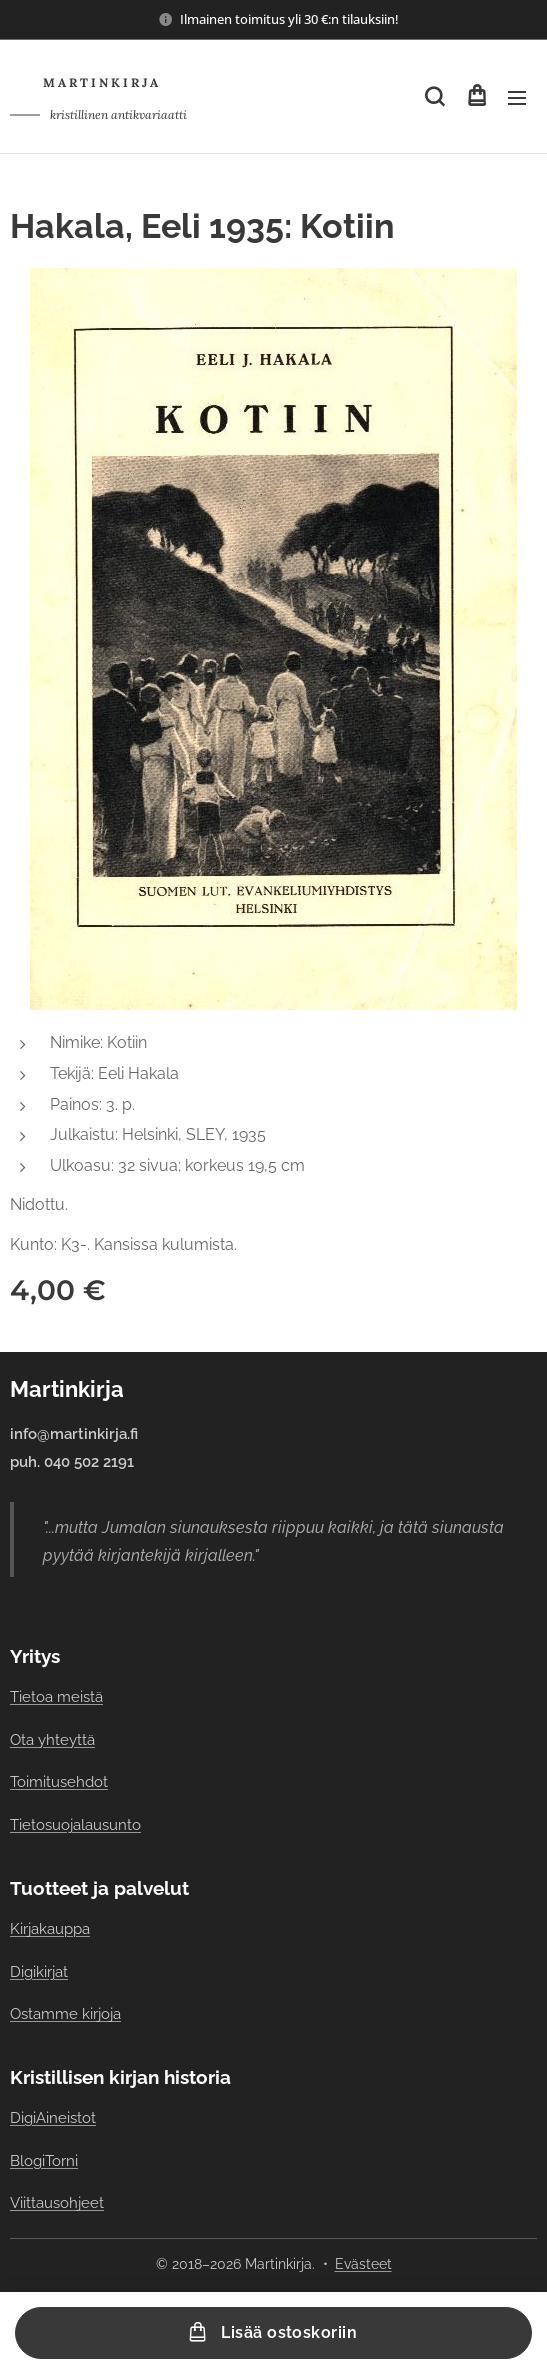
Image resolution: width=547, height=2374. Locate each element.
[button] (434, 97)
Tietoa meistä (56, 1697)
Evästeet (363, 2264)
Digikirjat (39, 1971)
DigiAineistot (53, 2118)
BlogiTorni (44, 2160)
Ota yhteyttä (52, 1740)
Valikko (517, 98)
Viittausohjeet (57, 2203)
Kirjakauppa (50, 1929)
